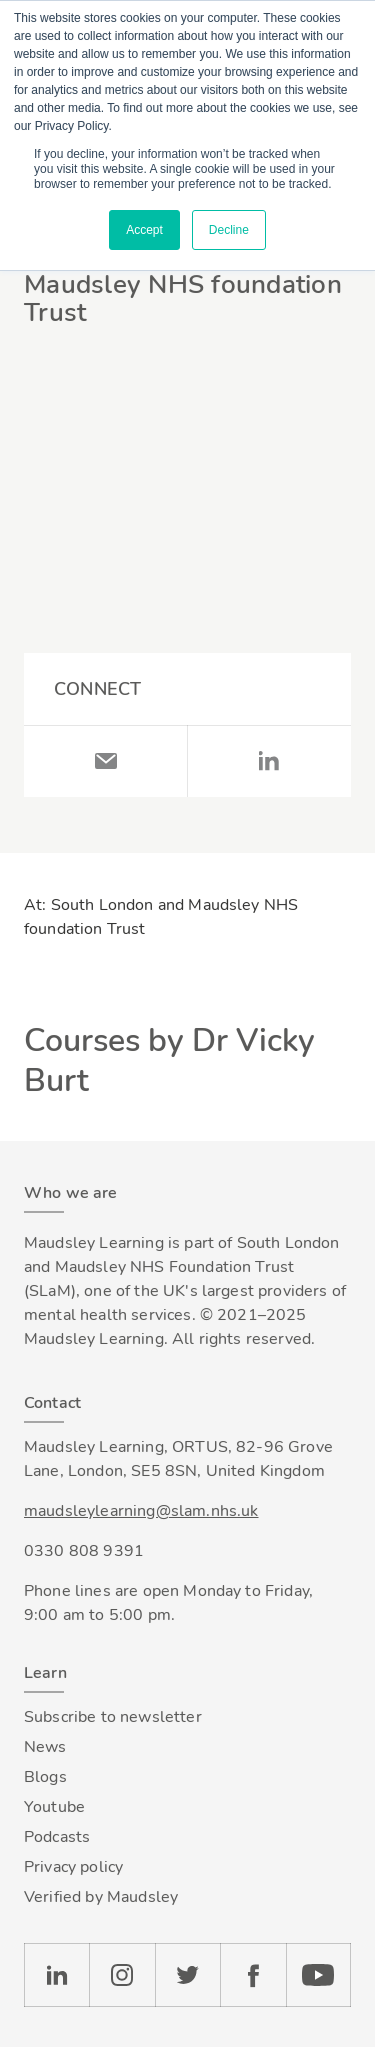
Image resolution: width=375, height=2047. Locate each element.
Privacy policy (73, 1867)
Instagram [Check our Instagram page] (122, 1975)
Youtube (54, 1807)
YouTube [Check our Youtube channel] (318, 1975)
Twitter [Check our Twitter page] (187, 1975)
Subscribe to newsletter (113, 1717)
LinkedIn (270, 761)
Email (106, 761)
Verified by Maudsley (101, 1897)
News (45, 1747)
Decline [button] (229, 230)
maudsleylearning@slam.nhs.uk (141, 1511)
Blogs (45, 1777)
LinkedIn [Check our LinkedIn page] (56, 1975)
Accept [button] (144, 230)
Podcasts (57, 1837)
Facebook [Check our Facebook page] (252, 1975)
